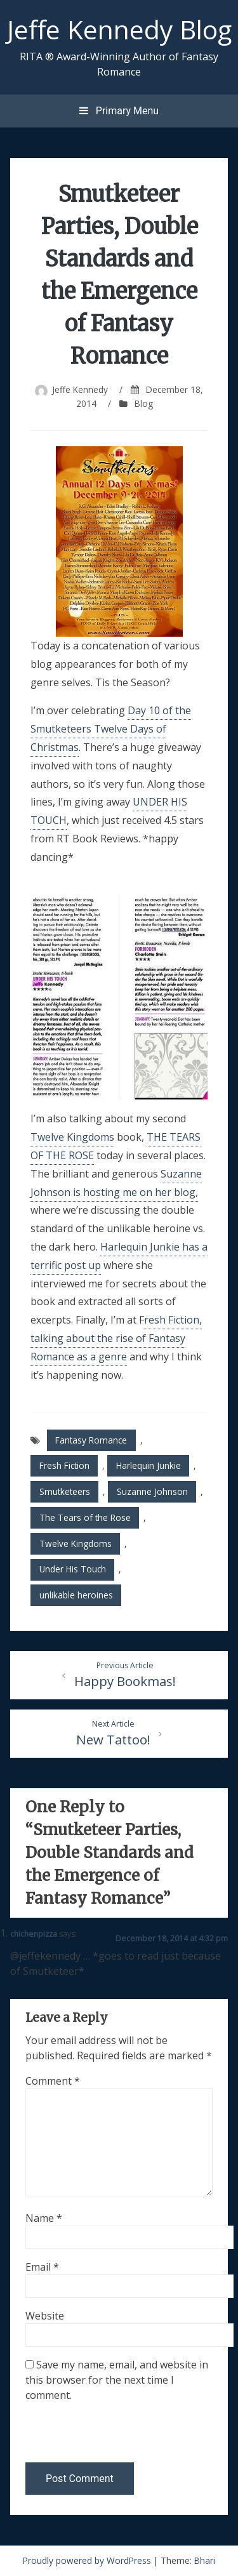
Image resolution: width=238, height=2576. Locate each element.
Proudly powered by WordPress (88, 2560)
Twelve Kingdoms (72, 1137)
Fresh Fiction (64, 1465)
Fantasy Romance (91, 1440)
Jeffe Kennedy (80, 389)
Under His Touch (72, 1569)
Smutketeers (64, 1491)
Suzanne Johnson (152, 1491)
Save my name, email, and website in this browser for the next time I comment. (116, 2380)
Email (42, 2267)
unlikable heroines (76, 1595)
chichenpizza (33, 1934)
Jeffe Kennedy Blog (119, 29)
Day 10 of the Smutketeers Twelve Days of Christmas (110, 728)
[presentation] (112, 2435)
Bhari (204, 2560)
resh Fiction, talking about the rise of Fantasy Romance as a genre (116, 1338)
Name (43, 2218)
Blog (144, 403)
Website (44, 2316)
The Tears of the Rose (85, 1517)
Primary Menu (119, 111)
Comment (52, 2081)
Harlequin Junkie (148, 1465)
